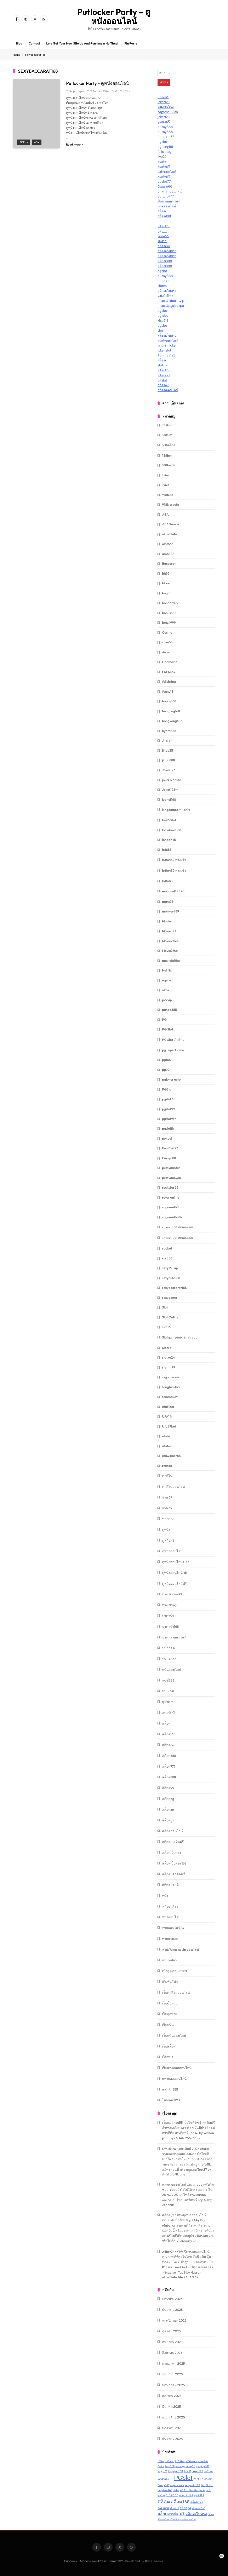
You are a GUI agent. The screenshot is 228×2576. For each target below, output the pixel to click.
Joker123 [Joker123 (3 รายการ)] (197, 2471)
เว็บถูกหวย (169, 2014)
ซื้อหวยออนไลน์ (169, 201)
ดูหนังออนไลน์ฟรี (174, 1583)
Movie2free (170, 941)
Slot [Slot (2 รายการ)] (203, 2485)
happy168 (169, 701)
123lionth (169, 425)
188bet (167, 455)
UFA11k (167, 1416)
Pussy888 (169, 1158)
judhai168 (169, 799)
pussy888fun (171, 1168)
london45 (169, 840)
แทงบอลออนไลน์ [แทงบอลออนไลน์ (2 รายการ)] (188, 2519)
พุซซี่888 (168, 1680)
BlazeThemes (154, 2561)
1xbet (166, 475)
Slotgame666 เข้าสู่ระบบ (180, 1337)
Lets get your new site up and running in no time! (82, 43)
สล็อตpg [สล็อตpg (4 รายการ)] (185, 2508)
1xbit (165, 485)
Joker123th (170, 789)
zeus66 (167, 1466)
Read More (74, 144)
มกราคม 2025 (172, 2428)
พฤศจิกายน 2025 (174, 2320)
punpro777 (166, 196)
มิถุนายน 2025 (172, 2374)
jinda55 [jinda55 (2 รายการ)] (187, 2471)
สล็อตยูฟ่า (169, 1820)
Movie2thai (170, 951)
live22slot (169, 820)
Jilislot (167, 740)
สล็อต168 (164, 216)
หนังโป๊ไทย (165, 296)
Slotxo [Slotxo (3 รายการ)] (209, 2485)
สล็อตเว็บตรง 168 (174, 1863)
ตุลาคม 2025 (171, 2331)
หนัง (165, 1895)
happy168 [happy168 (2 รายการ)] (162, 2471)
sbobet (167, 1248)
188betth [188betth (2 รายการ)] (169, 2461)
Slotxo (166, 1348)
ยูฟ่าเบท (167, 1702)
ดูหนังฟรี (164, 122)
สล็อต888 (165, 261)
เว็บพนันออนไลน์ (174, 2035)
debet (166, 652)
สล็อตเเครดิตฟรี (173, 1874)
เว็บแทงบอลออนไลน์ (177, 2068)
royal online (170, 1197)
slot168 (167, 1327)
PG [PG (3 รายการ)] (171, 2479)
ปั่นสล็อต (168, 1648)
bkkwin (167, 583)
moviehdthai (171, 960)
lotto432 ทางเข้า (174, 860)
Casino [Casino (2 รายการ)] (161, 2466)
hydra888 (169, 731)
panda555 (169, 1010)
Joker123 (168, 770)
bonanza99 (170, 603)
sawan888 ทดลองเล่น (177, 1227)
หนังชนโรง (166, 107)
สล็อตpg (168, 1799)
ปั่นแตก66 (165, 186)
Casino (167, 632)
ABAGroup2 (170, 524)
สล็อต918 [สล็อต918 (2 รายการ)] (174, 2508)
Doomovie (169, 662)
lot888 (167, 849)
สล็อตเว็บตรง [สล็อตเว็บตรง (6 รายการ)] (196, 2514)
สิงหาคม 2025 (172, 2353)
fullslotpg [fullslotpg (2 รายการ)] (179, 2466)
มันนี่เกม (168, 1691)
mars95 (167, 901)
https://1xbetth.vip (171, 301)
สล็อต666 (169, 1756)
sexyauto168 (171, 1278)
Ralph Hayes (77, 91)
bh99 (166, 573)
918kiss (163, 97)
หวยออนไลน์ (167, 206)
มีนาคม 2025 (171, 2406)
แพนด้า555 (170, 2089)
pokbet (167, 1138)
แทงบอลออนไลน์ (174, 2078)
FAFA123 (168, 672)
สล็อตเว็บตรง (167, 251)
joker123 (164, 102)
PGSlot (167, 1089)
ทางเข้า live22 (172, 1594)
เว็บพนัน (168, 2025)
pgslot (162, 142)
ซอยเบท (167, 1519)
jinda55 (163, 236)
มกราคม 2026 (172, 2299)
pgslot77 (164, 181)
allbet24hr (169, 534)
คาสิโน (167, 1476)
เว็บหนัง (167, 2057)
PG (164, 1019)
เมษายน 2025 (172, 2396)
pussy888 (165, 127)
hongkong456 (172, 721)
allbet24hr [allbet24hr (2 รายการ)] (203, 2461)
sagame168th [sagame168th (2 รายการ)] (177, 2485)
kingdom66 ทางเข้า (176, 810)
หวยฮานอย (170, 1939)
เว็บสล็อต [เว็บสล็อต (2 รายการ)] (174, 2519)
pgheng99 (165, 146)
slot (160, 330)
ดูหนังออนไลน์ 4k (174, 1573)
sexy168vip (170, 1268)
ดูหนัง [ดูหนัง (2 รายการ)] (202, 2490)
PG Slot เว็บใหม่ (173, 1040)
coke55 (167, 642)
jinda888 (168, 760)
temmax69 (170, 1397)
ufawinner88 (171, 1456)
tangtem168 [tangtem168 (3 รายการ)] (165, 2490)
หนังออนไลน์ (167, 171)
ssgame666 (170, 1377)
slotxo (162, 286)
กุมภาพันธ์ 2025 (173, 2417)
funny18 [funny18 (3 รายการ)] (190, 2466)
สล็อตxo (163, 385)
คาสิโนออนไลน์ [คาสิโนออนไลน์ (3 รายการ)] (189, 2490)
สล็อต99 (168, 1788)
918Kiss (23, 142)
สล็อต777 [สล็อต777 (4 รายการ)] (196, 2502)
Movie (166, 921)
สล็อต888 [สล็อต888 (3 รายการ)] (163, 2508)
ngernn (167, 980)
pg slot (163, 315)
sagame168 (170, 1207)
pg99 (166, 1070)
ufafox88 (168, 1446)
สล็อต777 (168, 1766)
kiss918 (163, 320)
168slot (167, 435)
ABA (36, 142)
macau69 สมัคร (173, 891)
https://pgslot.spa (171, 305)
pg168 (162, 231)
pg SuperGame (173, 1050)
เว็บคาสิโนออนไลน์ (176, 1992)
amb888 (168, 554)
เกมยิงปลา (169, 1960)
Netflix (167, 970)
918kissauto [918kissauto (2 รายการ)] (192, 2461)
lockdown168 (171, 830)
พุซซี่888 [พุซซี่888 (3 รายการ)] (199, 2495)
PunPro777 (170, 1148)
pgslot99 (168, 1109)
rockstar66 (170, 1187)
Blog (19, 43)
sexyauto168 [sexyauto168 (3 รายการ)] (192, 2485)
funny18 (167, 691)
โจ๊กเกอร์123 (166, 355)
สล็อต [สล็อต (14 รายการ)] (164, 2502)
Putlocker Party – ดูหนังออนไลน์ (113, 16)
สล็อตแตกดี (170, 1885)
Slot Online (170, 1317)
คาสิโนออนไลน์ (173, 1486)
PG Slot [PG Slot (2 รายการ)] (197, 2479)
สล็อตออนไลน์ (168, 390)
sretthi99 (168, 1367)
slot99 (162, 241)
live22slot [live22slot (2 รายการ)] (208, 2471)
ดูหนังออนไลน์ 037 (175, 1562)
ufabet (167, 1436)
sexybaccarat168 (174, 1288)
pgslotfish (169, 1119)
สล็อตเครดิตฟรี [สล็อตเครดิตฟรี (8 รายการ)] (171, 2513)
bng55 (166, 593)
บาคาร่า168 (166, 137)
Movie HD (169, 931)
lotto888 (168, 881)
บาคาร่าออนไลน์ (170, 191)
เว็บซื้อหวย (169, 2003)
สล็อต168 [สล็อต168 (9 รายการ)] (180, 2501)
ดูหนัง (162, 161)
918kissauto (170, 504)
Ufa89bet (169, 1426)
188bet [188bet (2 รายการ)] (161, 2461)
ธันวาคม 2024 (172, 2439)
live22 (162, 156)
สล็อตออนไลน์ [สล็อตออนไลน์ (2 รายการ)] (198, 2508)
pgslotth (168, 1128)
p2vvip (167, 1000)
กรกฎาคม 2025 (173, 2363)
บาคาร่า (163, 281)
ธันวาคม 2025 (172, 2310)
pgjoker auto (171, 1079)
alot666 (167, 544)
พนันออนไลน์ (171, 1669)
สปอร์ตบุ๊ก (169, 1713)
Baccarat (169, 563)
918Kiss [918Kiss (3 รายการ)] (180, 2461)
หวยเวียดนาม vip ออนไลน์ (180, 1949)
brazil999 (169, 622)
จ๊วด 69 (167, 1497)
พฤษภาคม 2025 (173, 2385)
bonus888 (169, 613)
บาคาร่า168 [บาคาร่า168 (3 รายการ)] (186, 2495)
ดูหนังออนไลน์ (168, 340)
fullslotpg (165, 151)
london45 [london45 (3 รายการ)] (163, 2479)
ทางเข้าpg (169, 1605)
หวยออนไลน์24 (173, 1928)
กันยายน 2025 (172, 2342)
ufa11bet (168, 1407)
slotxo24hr (170, 1357)
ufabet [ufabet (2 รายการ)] (176, 2490)
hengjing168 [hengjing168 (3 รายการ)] (175, 2471)
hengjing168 (171, 711)
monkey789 (170, 911)
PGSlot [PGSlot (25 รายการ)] (183, 2477)
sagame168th (168, 112)
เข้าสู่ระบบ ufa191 (174, 1971)
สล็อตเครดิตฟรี (173, 1842)
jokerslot (164, 375)
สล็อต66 (164, 246)
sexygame (169, 1297)
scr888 (167, 1258)
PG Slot (167, 1029)
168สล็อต (168, 445)
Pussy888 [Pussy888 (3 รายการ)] (163, 2485)
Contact (34, 43)
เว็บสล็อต (168, 2046)
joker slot (164, 350)
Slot (165, 1307)
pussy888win (171, 1178)
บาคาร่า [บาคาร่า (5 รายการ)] (172, 2495)
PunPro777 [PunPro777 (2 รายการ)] (206, 2479)
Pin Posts (130, 43)
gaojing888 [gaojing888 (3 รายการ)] (203, 2466)
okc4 (165, 990)
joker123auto (171, 780)
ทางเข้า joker (167, 345)
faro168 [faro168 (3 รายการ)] (170, 2466)
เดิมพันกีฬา (170, 1982)
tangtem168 (171, 1387)
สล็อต (162, 211)
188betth (168, 465)
